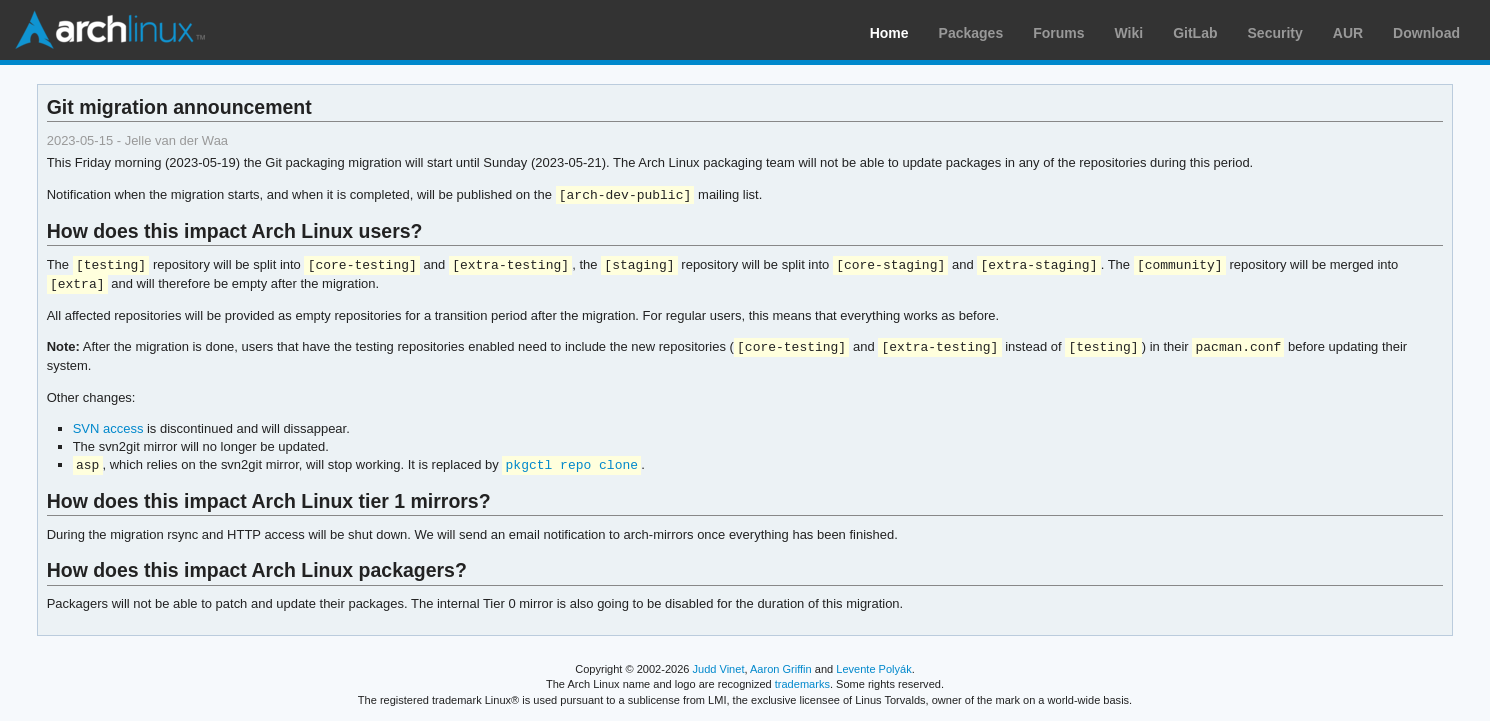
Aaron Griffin (781, 669)
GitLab (1195, 33)
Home (889, 33)
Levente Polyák (873, 669)
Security (1275, 33)
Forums (1058, 33)
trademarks (802, 684)
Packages (971, 33)
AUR (1348, 33)
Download (1426, 33)
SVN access (108, 428)
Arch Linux (110, 30)
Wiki (1129, 33)
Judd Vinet (719, 669)
